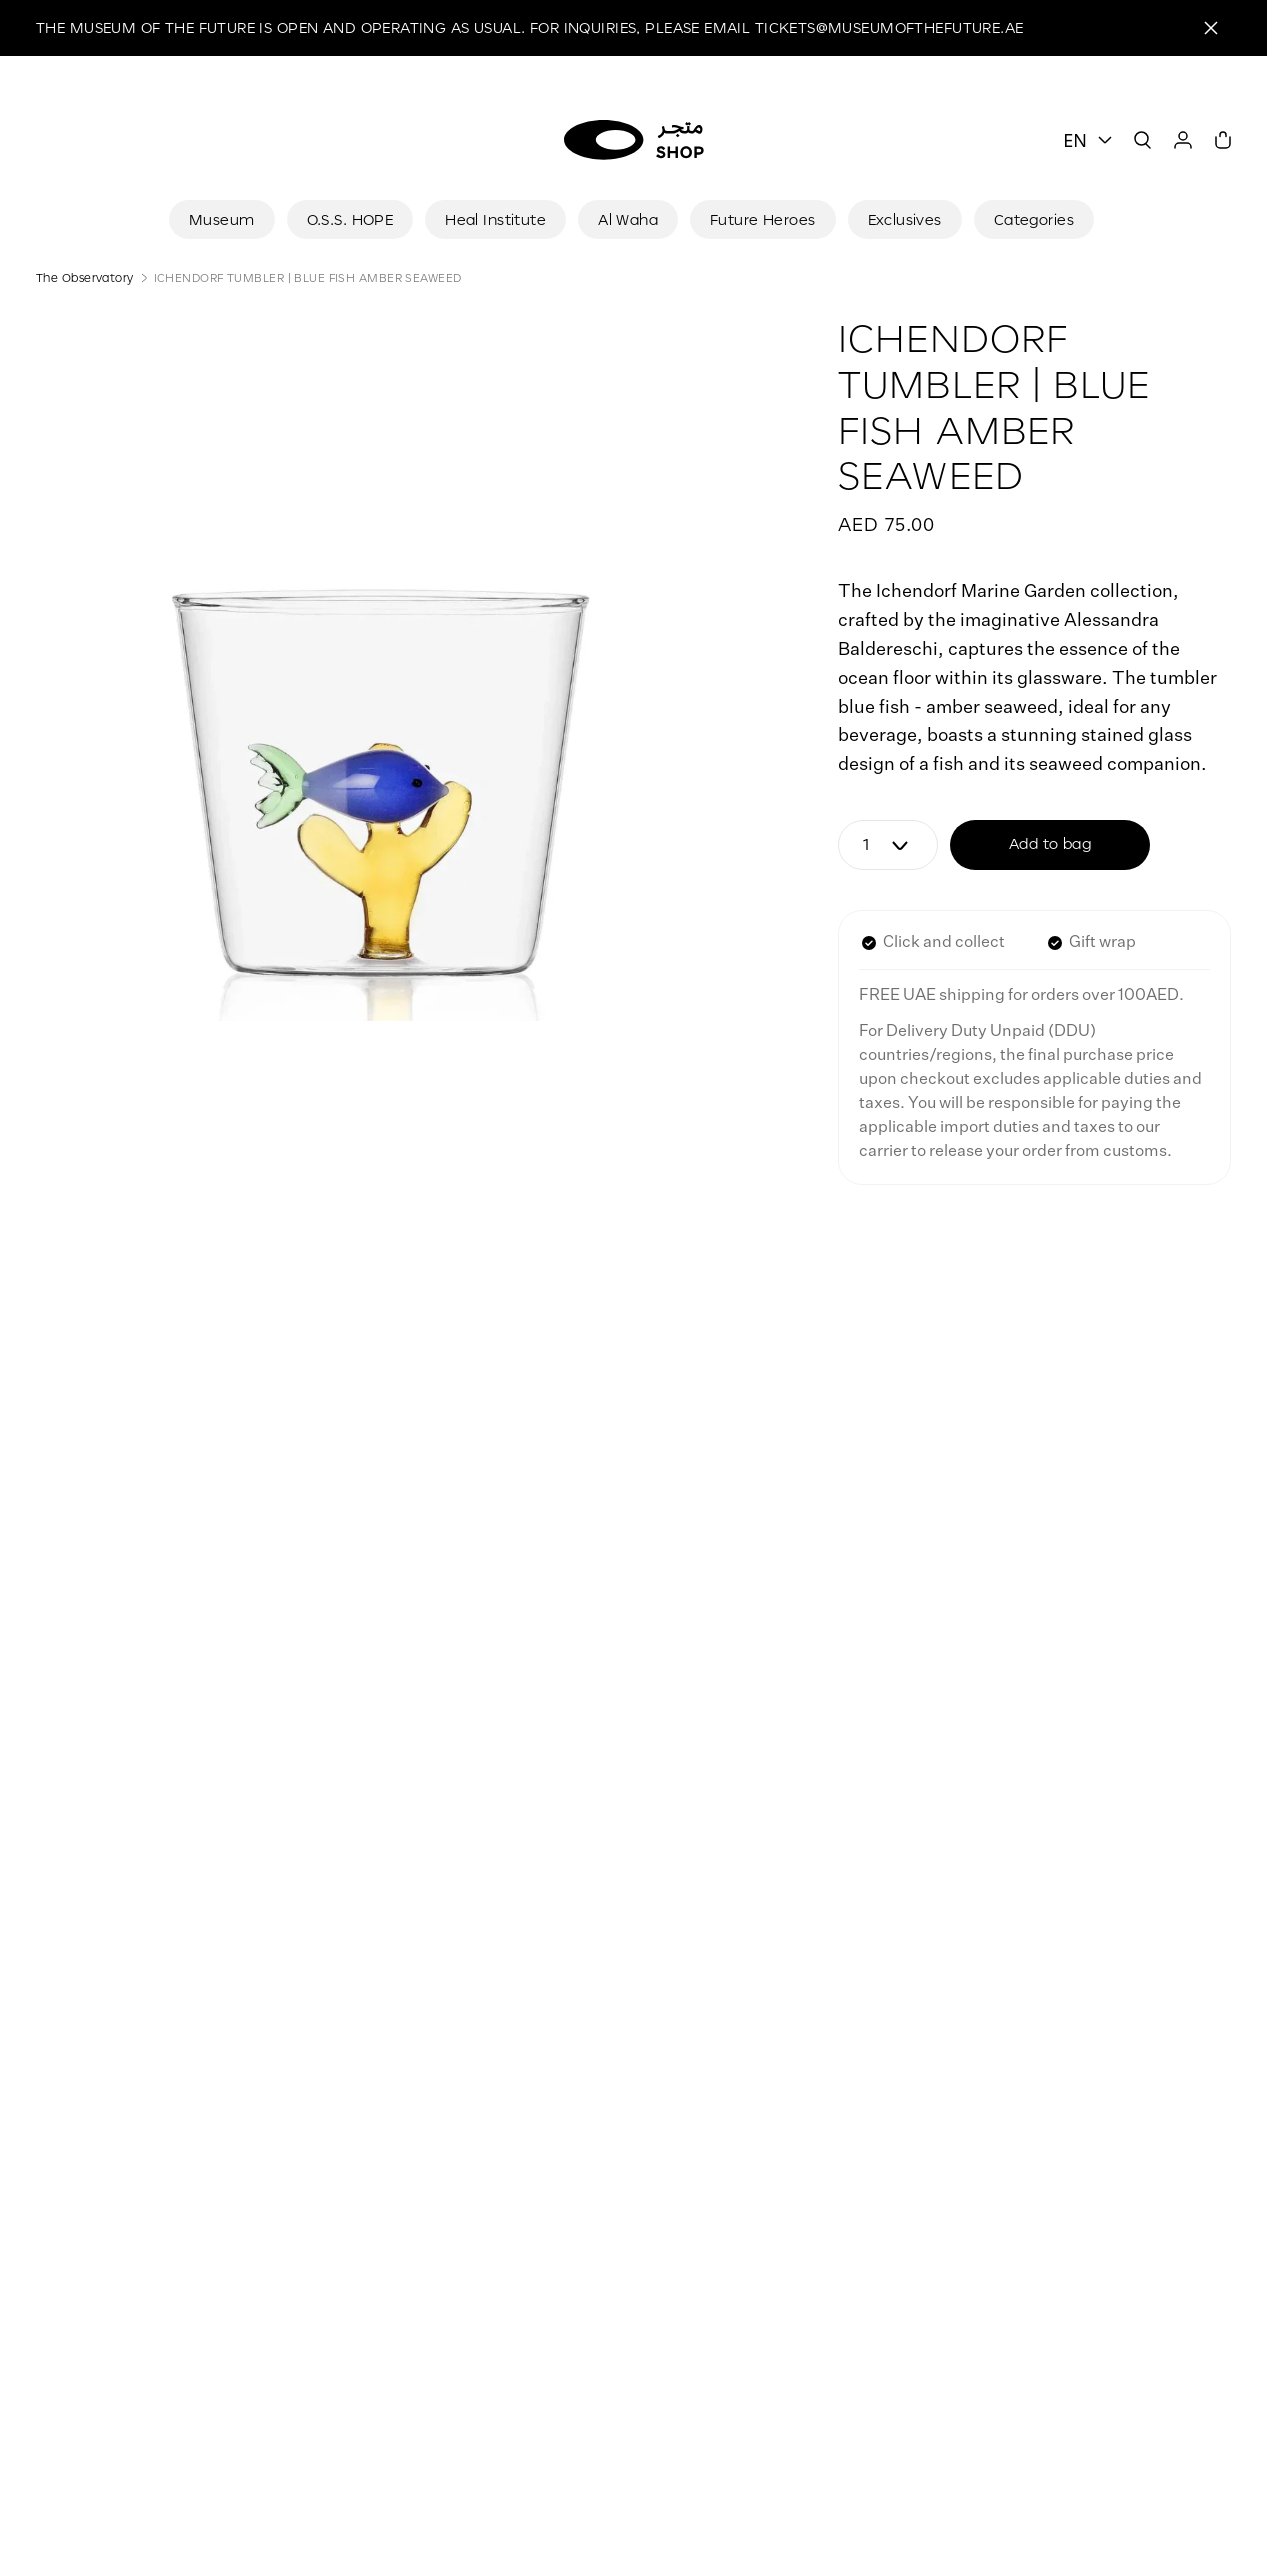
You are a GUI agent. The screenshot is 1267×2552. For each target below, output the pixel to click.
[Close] (1211, 28)
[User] (1183, 140)
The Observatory (85, 277)
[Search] (1143, 140)
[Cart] (1223, 140)
